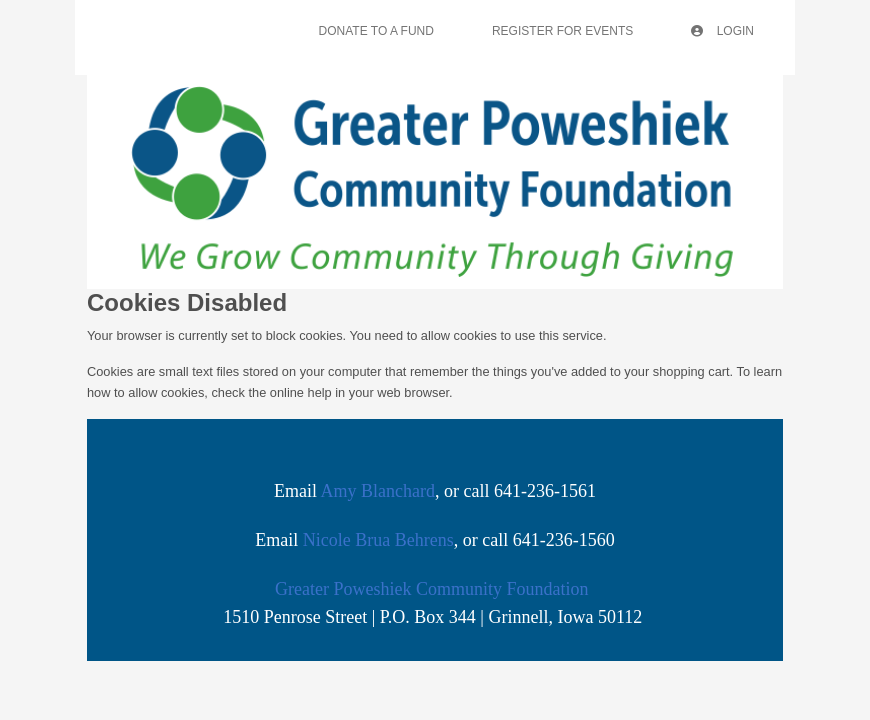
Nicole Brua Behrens (378, 540)
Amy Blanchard (378, 491)
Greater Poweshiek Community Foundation (431, 589)
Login (722, 31)
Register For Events (562, 31)
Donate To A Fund (376, 31)
